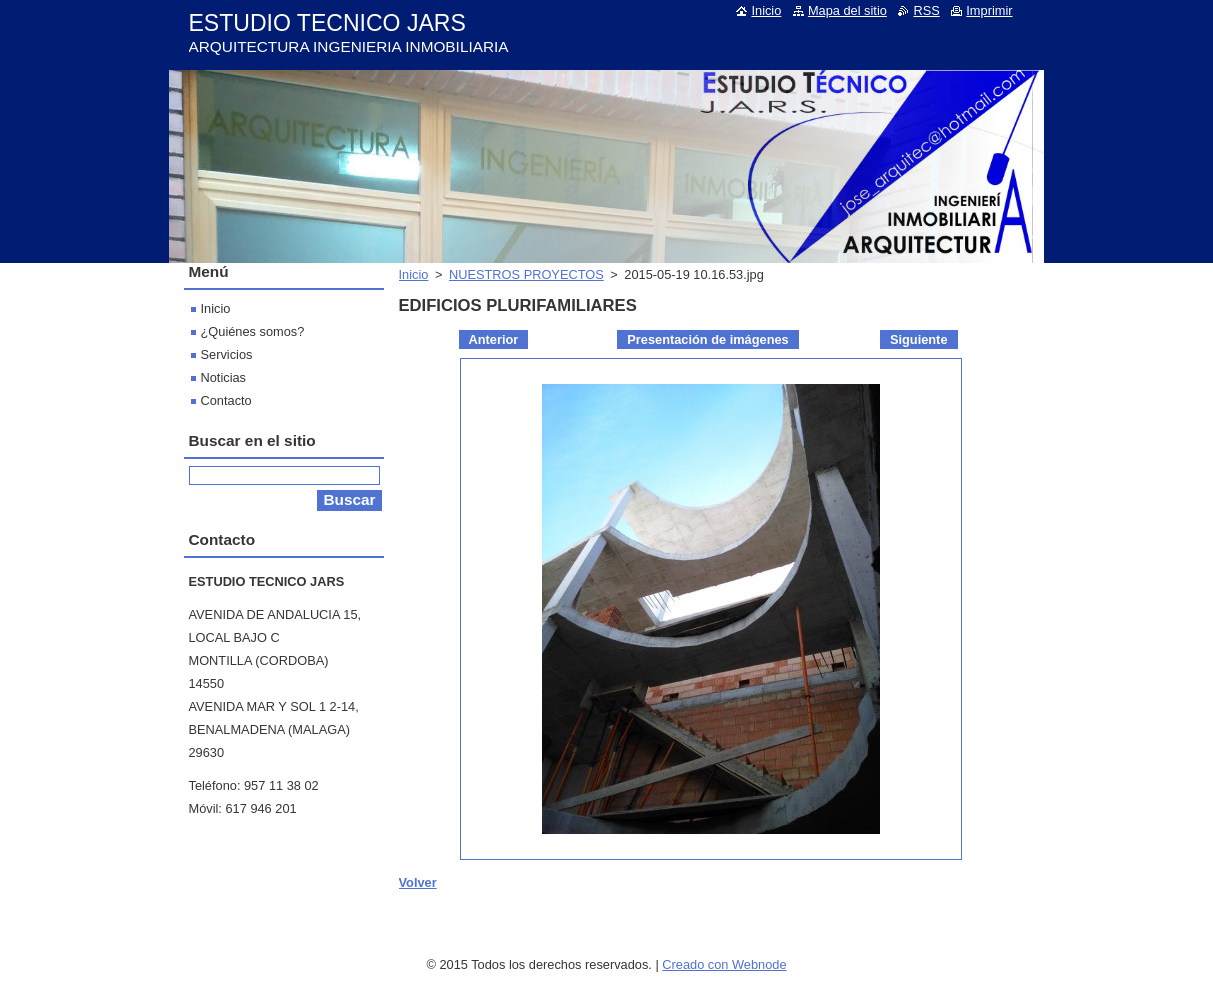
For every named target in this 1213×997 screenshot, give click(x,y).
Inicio (414, 274)
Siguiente (919, 339)
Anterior (494, 339)
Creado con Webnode (724, 964)
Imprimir (989, 10)
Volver (418, 882)
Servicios (227, 354)
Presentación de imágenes (707, 339)
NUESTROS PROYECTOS (526, 274)
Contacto (226, 400)
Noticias (224, 377)
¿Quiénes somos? (253, 331)
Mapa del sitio (847, 10)
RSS (926, 10)
